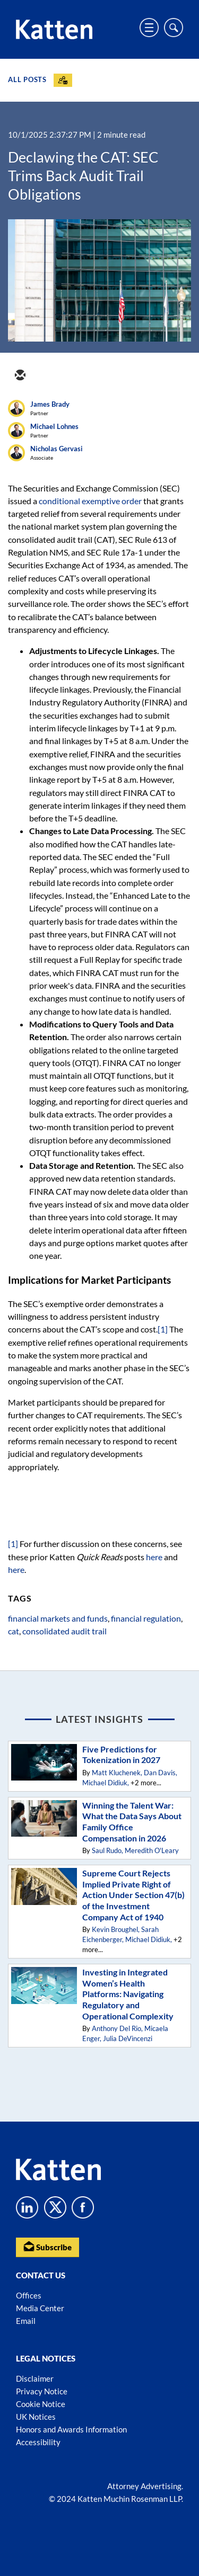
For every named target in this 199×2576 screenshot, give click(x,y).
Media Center (40, 2308)
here (154, 1557)
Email (26, 2320)
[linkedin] (70, 376)
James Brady (50, 404)
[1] (163, 1329)
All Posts (27, 79)
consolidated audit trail (64, 1631)
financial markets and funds (58, 1618)
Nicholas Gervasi (56, 448)
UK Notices (36, 2416)
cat (13, 1631)
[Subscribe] (63, 80)
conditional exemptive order (90, 501)
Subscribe (47, 2246)
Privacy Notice (41, 2391)
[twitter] (45, 376)
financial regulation (146, 1618)
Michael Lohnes (54, 426)
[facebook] (96, 376)
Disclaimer (35, 2378)
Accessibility (38, 2442)
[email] (19, 376)
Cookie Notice (40, 2404)
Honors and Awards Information (71, 2429)
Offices (28, 2295)
